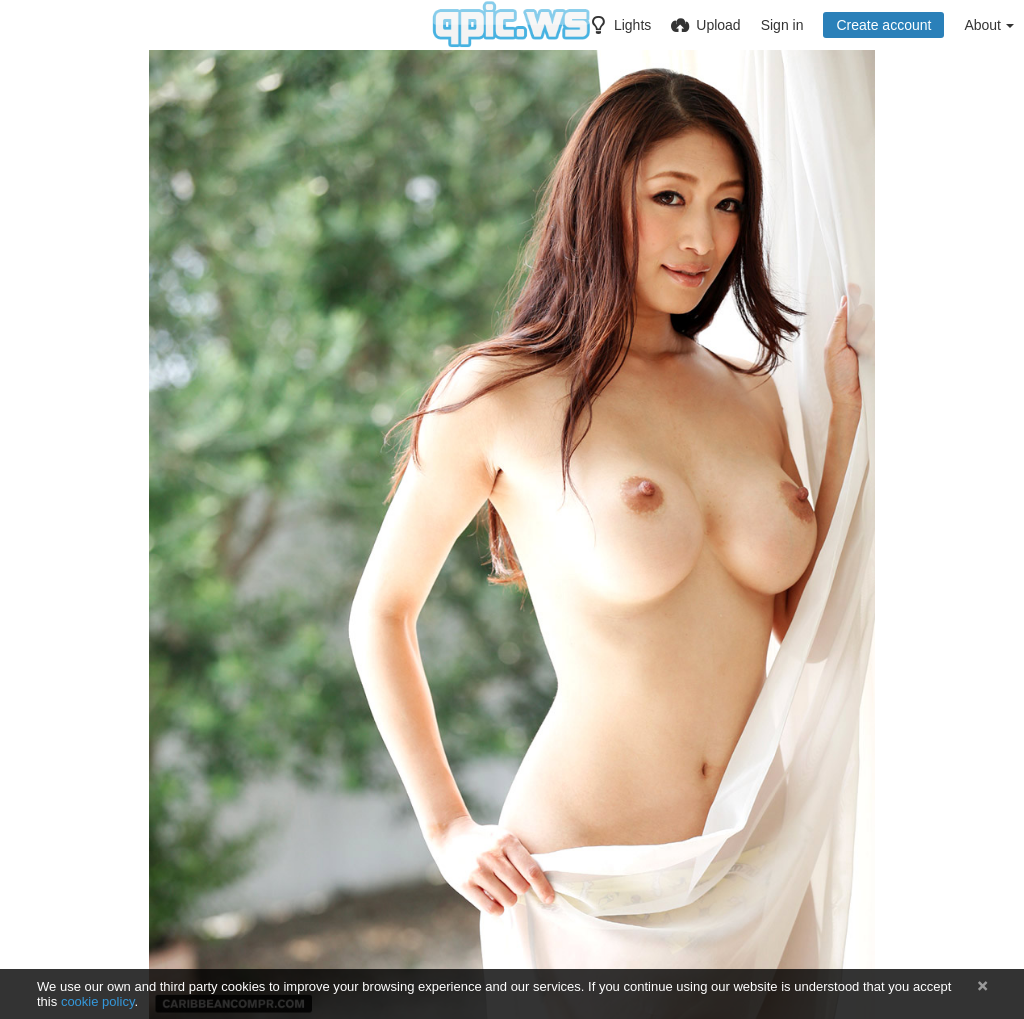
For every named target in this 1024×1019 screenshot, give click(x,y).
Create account (883, 25)
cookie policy (98, 1001)
